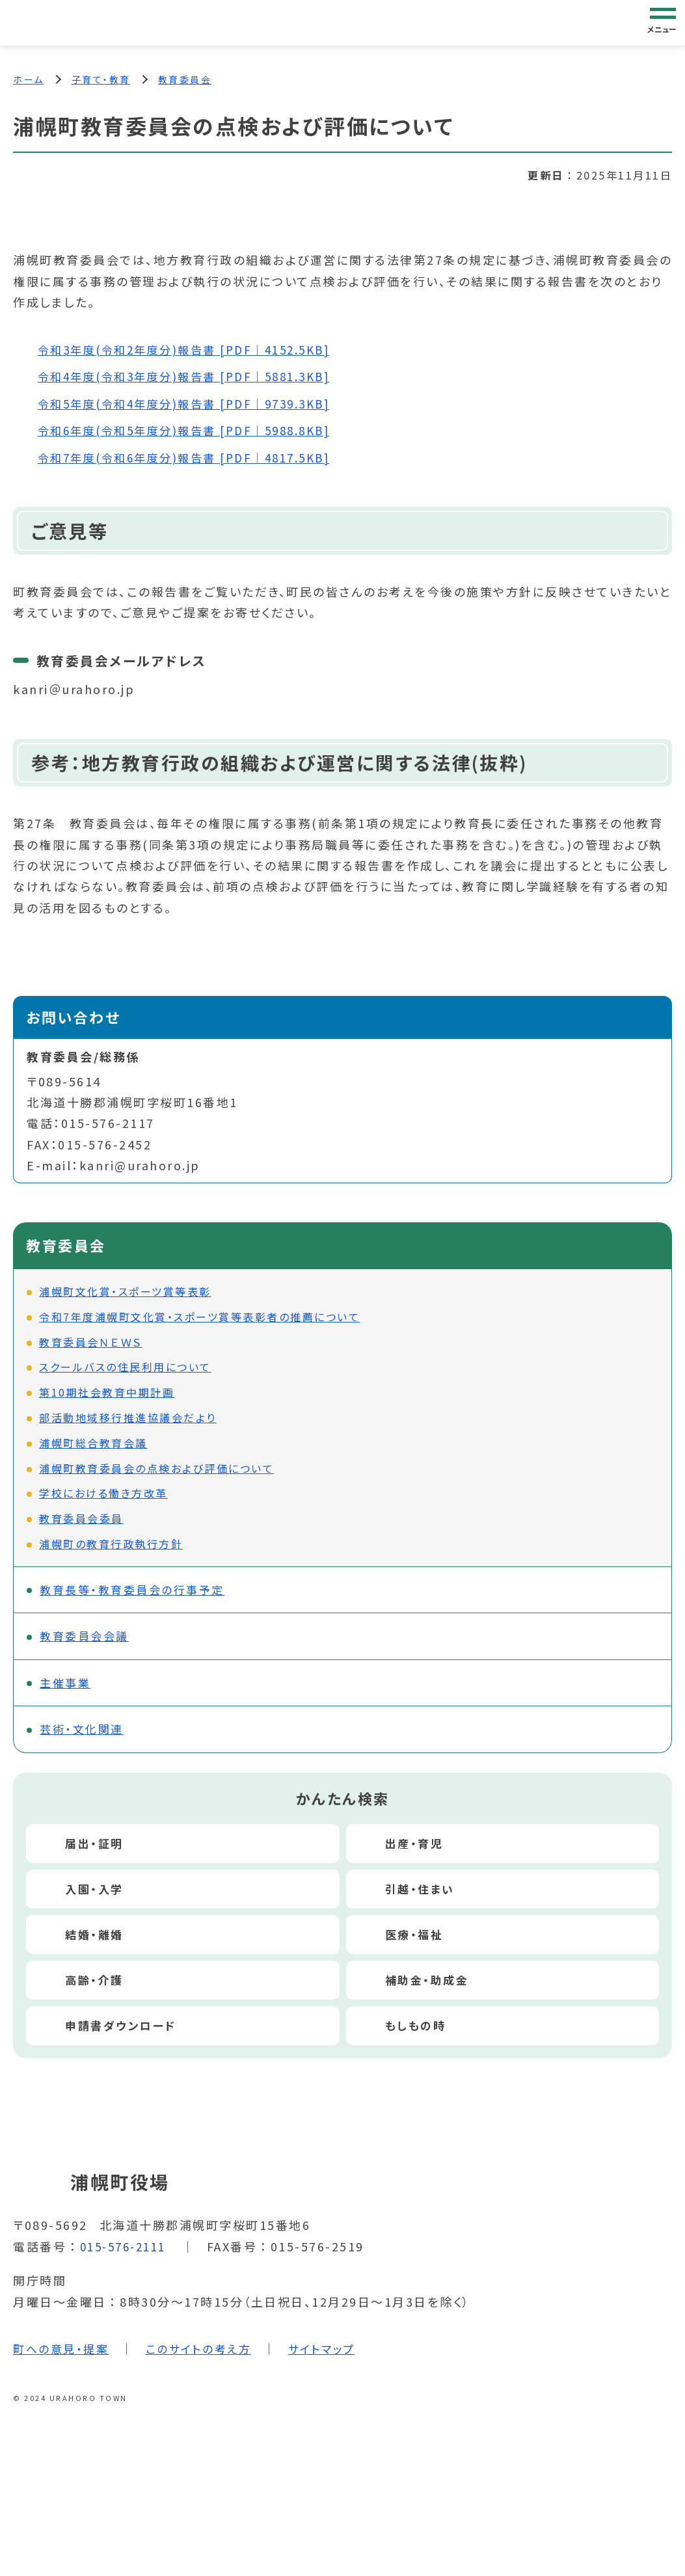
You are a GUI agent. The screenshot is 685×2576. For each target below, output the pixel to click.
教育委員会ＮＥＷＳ (90, 1342)
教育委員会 (185, 79)
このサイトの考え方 (206, 2354)
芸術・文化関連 (85, 1734)
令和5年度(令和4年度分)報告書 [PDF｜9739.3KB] (193, 404)
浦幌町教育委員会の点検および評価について (156, 1469)
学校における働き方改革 (103, 1494)
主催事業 (67, 1686)
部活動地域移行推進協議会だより (128, 1418)
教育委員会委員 (81, 1519)
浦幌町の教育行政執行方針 (111, 1544)
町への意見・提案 (63, 2354)
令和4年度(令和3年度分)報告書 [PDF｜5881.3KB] (193, 377)
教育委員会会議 (88, 1638)
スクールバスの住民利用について (125, 1368)
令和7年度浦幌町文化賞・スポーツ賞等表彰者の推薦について (199, 1317)
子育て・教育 (101, 79)
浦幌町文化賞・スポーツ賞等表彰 (125, 1292)
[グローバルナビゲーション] (662, 22)
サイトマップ (334, 2354)
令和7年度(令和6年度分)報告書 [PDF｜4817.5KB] (193, 457)
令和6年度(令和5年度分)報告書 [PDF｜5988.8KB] (193, 431)
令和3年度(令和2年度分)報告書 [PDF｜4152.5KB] (193, 350)
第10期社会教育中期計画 (106, 1393)
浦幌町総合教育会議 (93, 1443)
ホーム (28, 79)
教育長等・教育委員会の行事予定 (138, 1591)
